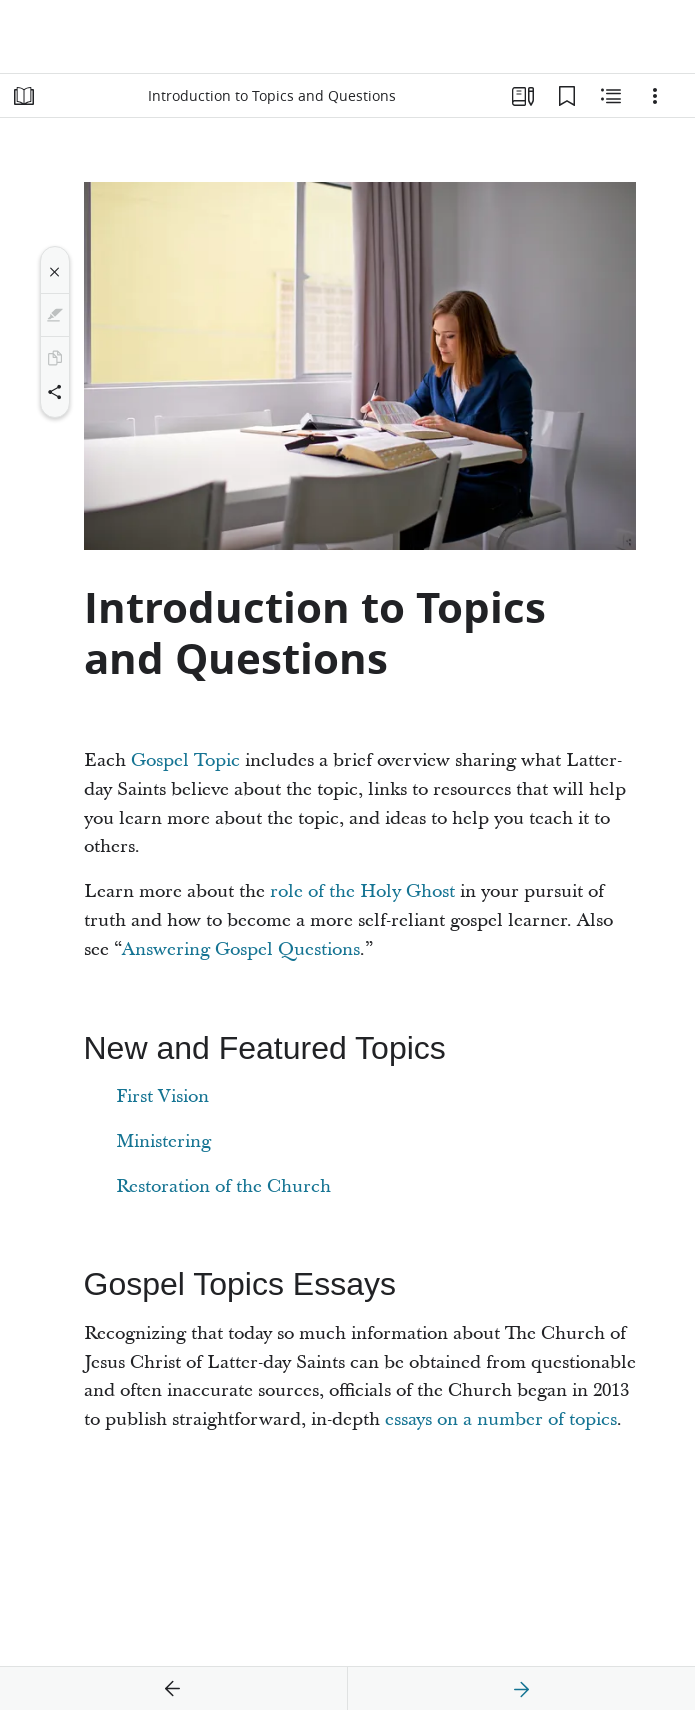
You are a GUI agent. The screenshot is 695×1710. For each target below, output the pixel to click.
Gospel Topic (185, 760)
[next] (521, 1689)
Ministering (163, 1141)
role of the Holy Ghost (362, 891)
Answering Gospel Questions (241, 949)
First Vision (162, 1096)
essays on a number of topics (501, 1419)
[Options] (655, 96)
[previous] (173, 1689)
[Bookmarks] (567, 96)
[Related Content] (611, 96)
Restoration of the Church (223, 1186)
